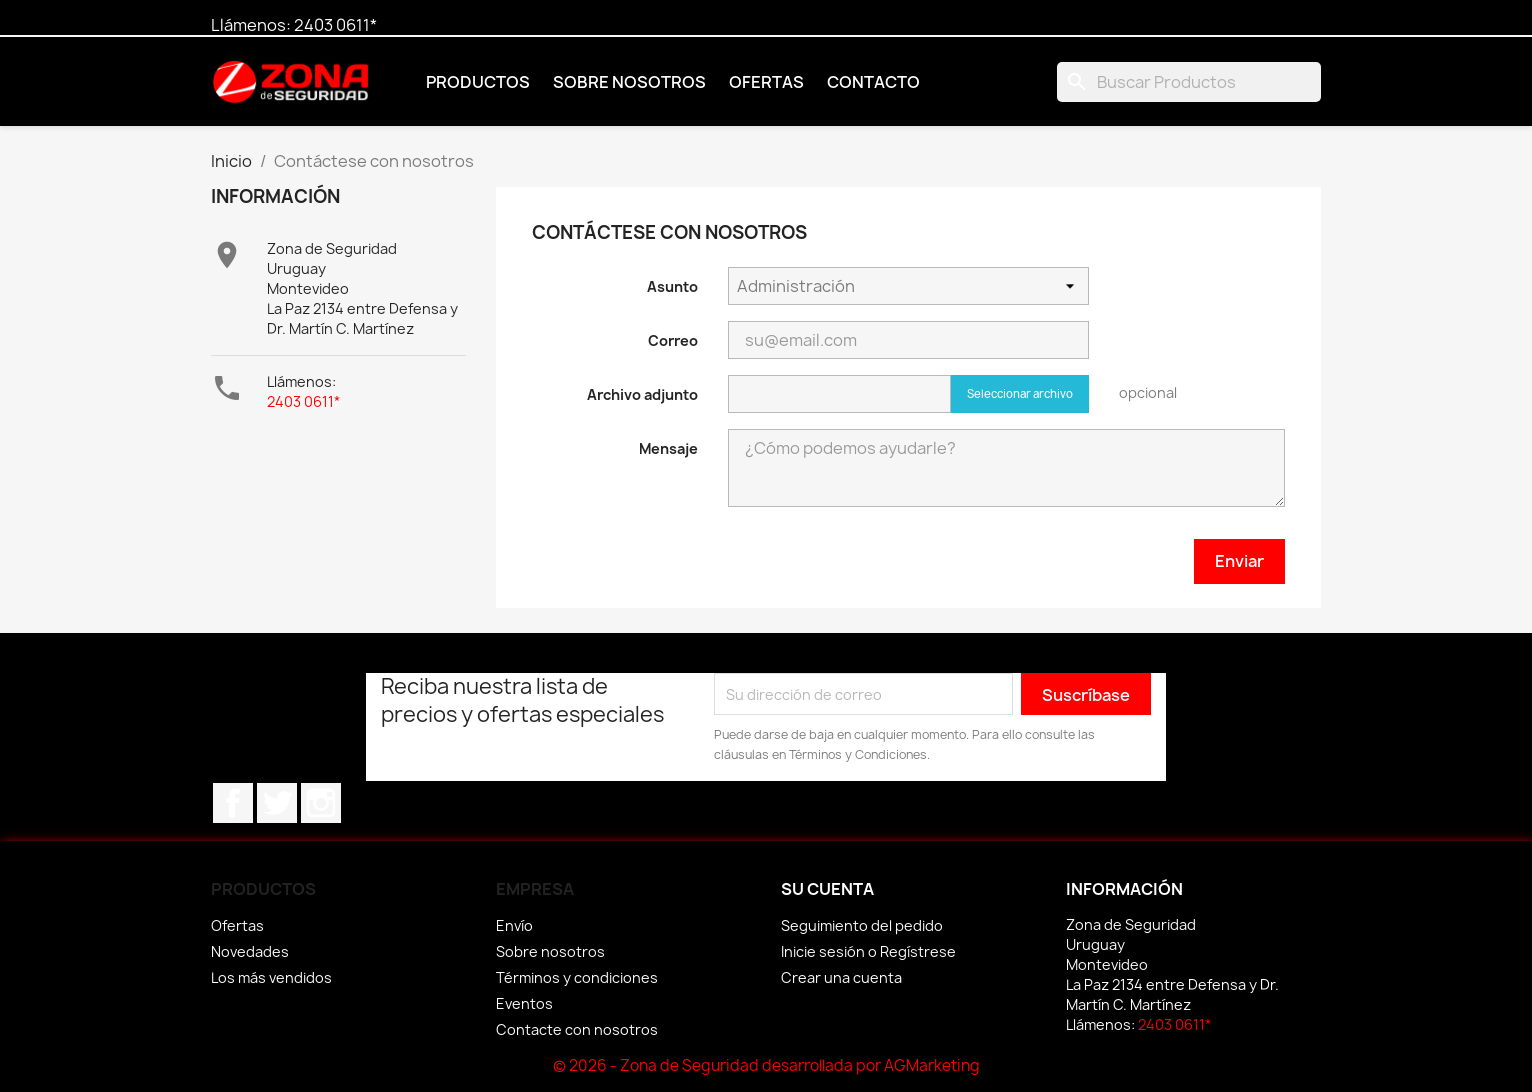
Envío (514, 925)
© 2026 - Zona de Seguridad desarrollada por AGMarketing (766, 1065)
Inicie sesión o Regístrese (868, 951)
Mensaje (668, 448)
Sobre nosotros (629, 82)
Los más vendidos (271, 977)
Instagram (321, 803)
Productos (478, 82)
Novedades (250, 951)
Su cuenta (827, 889)
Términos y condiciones (577, 977)
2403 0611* (335, 25)
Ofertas (766, 82)
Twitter (277, 803)
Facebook (233, 803)
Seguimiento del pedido (862, 925)
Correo (673, 340)
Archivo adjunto (642, 394)
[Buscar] (1189, 82)
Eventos (524, 1003)
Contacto (873, 82)
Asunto (672, 286)
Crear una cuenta (841, 977)
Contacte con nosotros (577, 1029)
